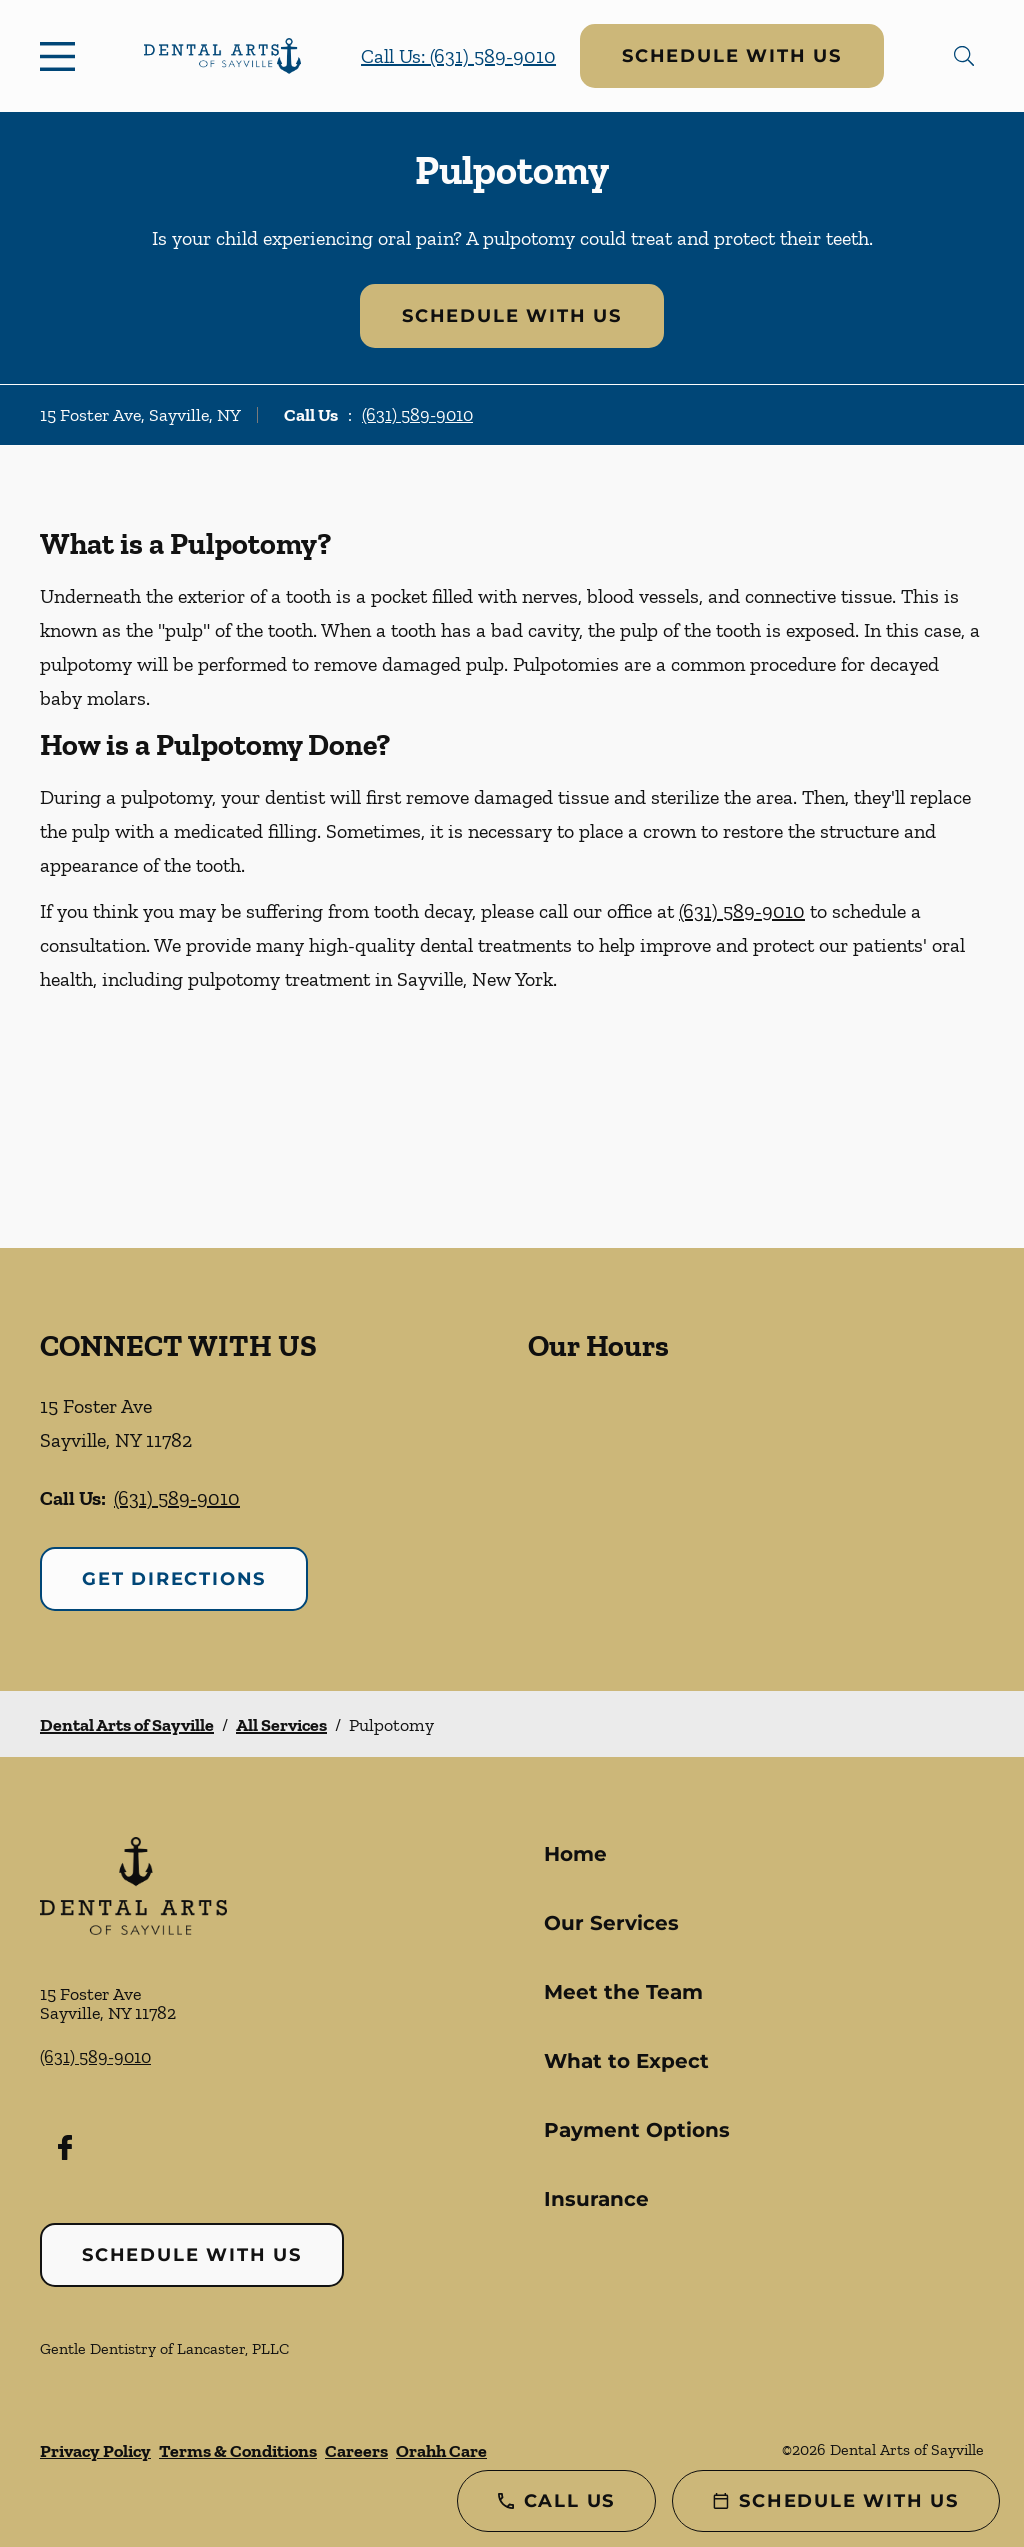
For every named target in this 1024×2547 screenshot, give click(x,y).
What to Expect (626, 2061)
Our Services (611, 1923)
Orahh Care (441, 2451)
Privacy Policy (95, 2451)
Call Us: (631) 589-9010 (458, 56)
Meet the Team (623, 1992)
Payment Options (637, 2130)
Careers (356, 2451)
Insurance (596, 2199)
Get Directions (174, 1579)
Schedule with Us (732, 56)
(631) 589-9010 (417, 415)
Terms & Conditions (238, 2451)
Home (575, 1854)
